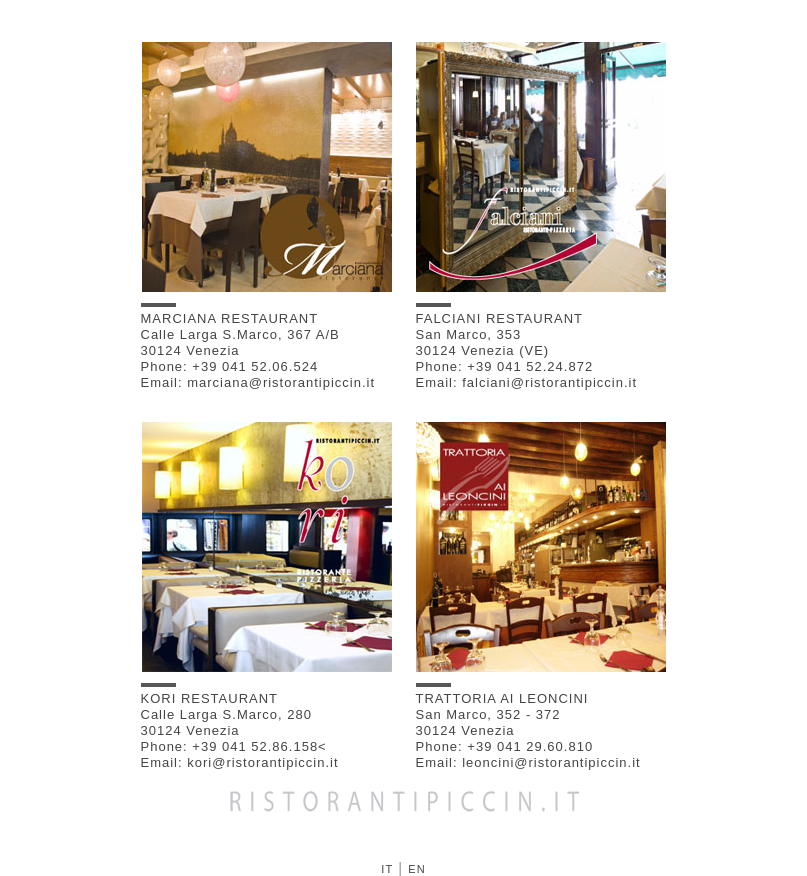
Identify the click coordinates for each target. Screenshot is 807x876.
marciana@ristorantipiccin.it (281, 382)
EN (416, 869)
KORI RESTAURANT (210, 694)
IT (387, 869)
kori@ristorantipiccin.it (262, 762)
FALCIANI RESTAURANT (500, 314)
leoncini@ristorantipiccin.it (551, 762)
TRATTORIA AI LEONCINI (502, 694)
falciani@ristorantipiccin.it (549, 382)
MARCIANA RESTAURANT (230, 314)
